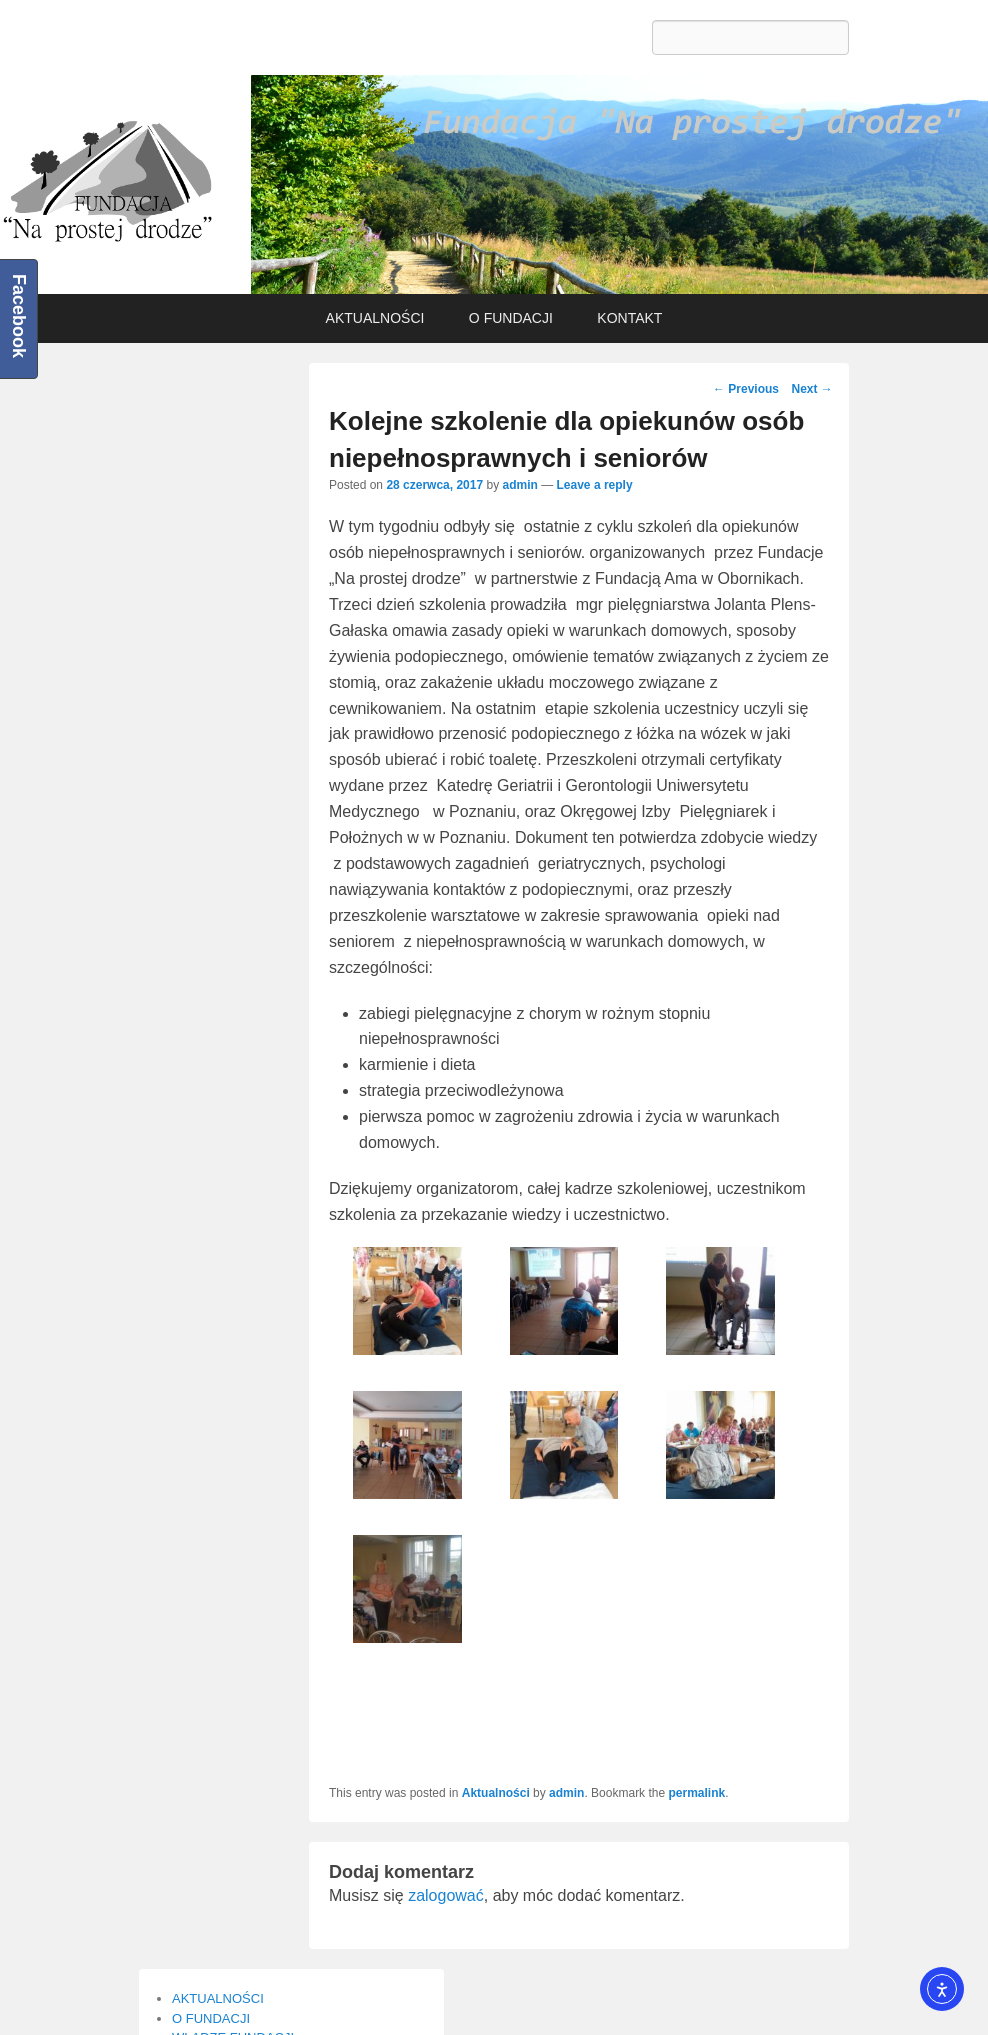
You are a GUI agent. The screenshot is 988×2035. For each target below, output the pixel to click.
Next (811, 389)
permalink (696, 1793)
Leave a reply (595, 485)
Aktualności (496, 1793)
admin (519, 485)
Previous (746, 389)
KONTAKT (629, 318)
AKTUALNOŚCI (375, 318)
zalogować (446, 1895)
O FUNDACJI (511, 318)
